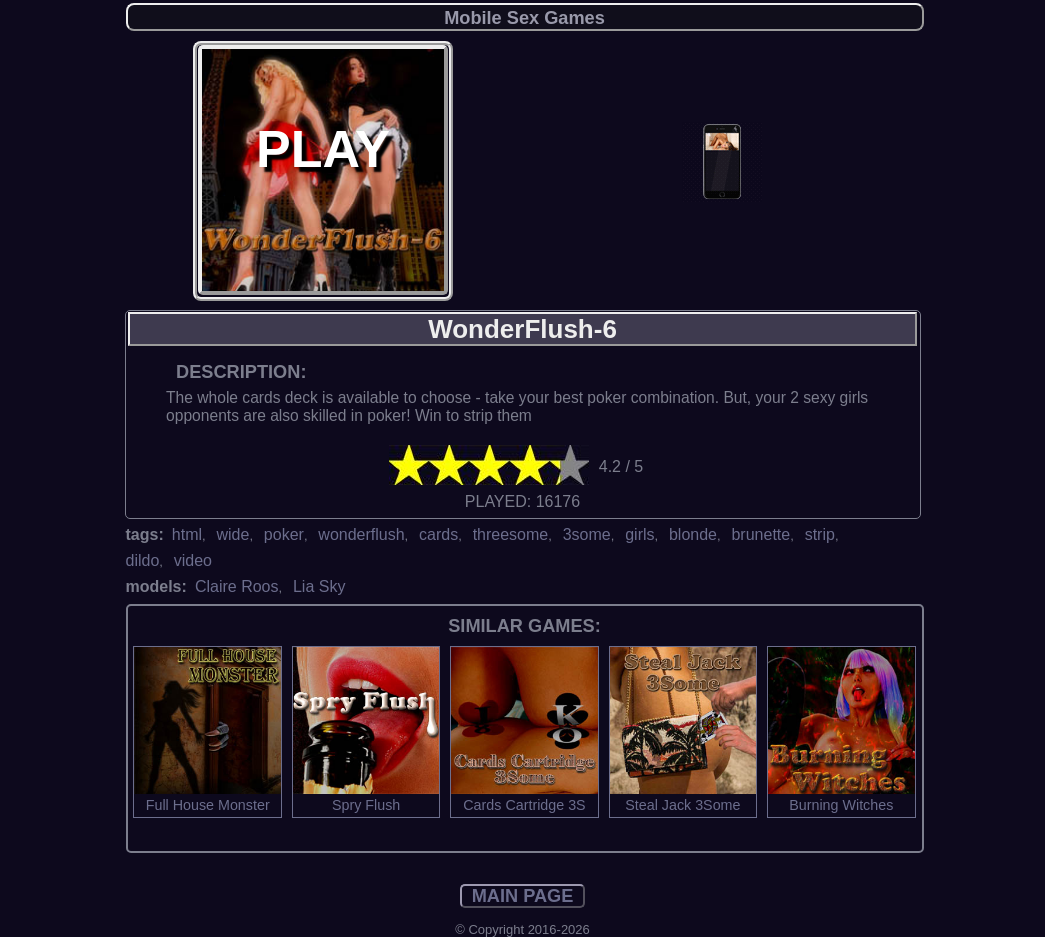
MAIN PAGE (523, 896)
